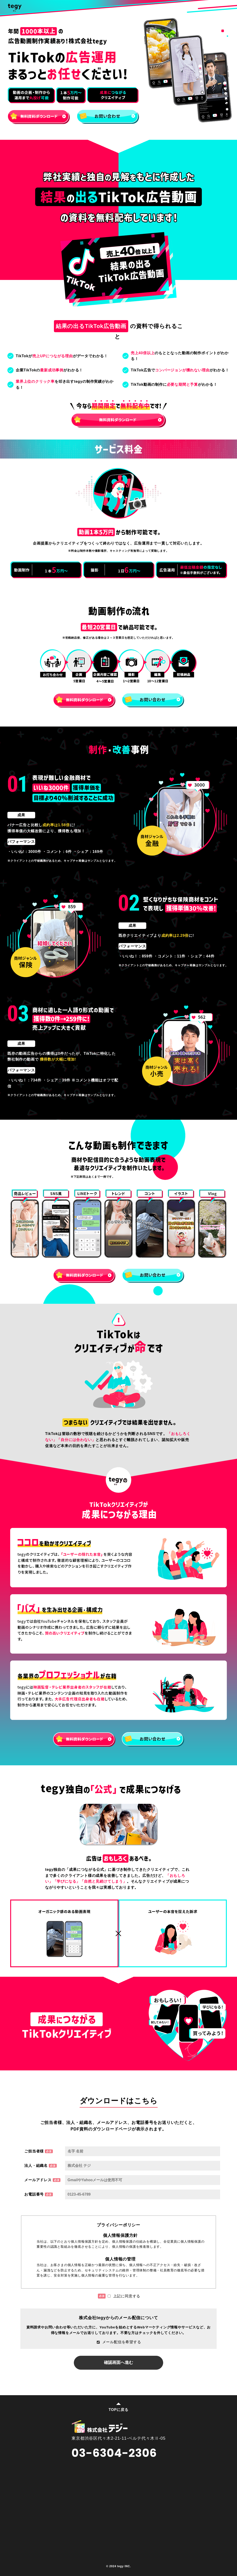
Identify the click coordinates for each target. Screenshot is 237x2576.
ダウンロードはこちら (119, 2101)
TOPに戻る (118, 2407)
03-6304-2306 (114, 2453)
